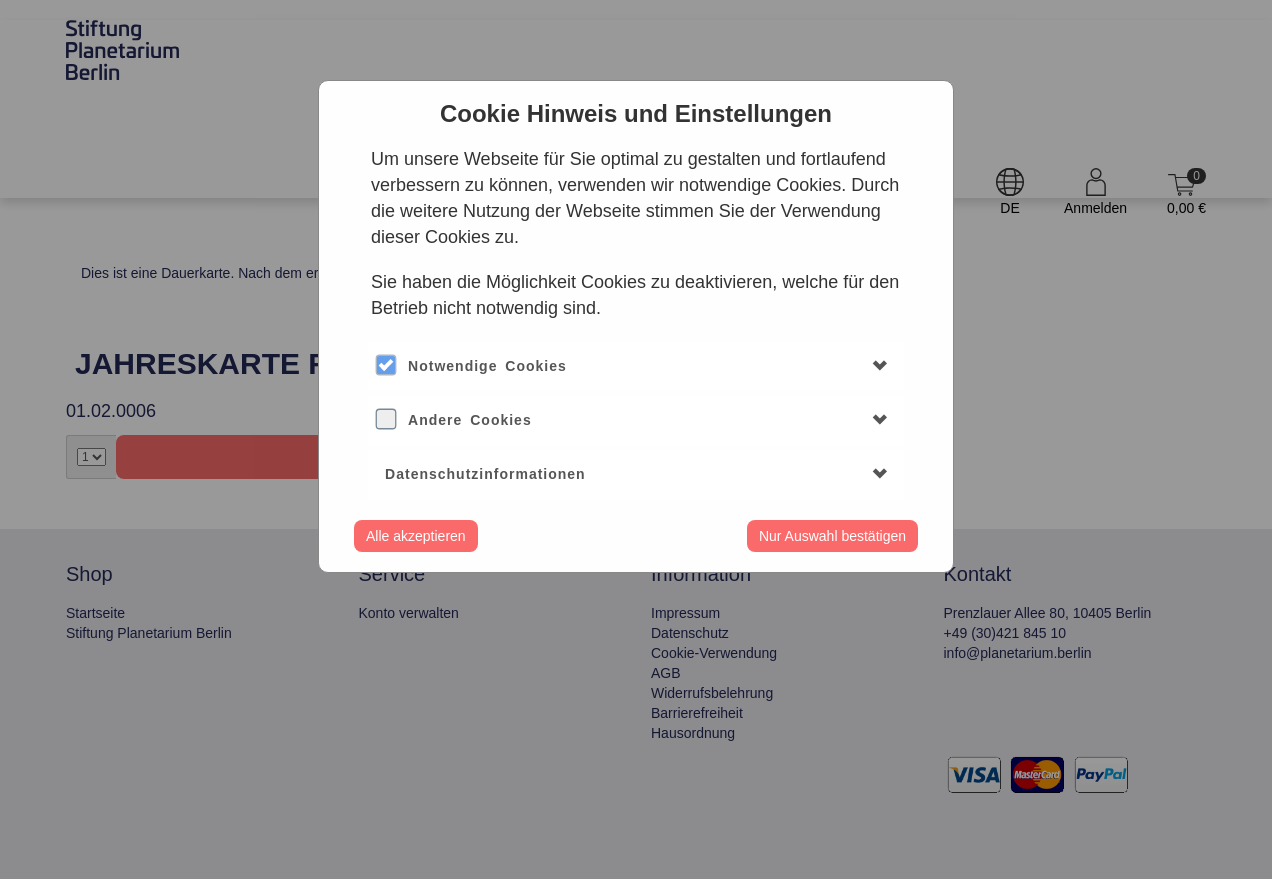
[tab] (636, 366)
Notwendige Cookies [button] (487, 366)
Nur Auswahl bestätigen (832, 536)
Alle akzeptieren (416, 536)
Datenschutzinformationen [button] (485, 474)
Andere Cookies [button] (470, 420)
